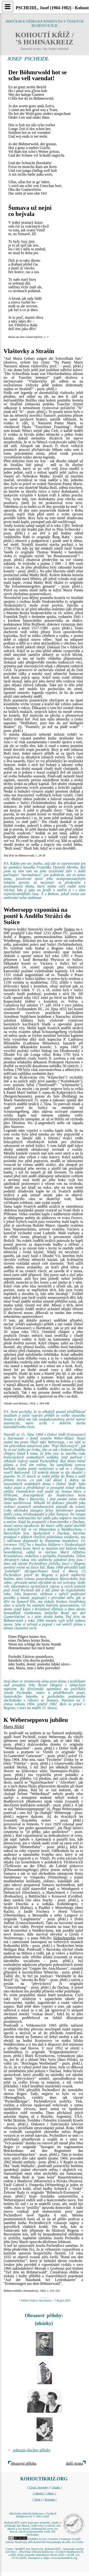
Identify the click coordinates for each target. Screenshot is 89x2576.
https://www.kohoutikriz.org (60, 2558)
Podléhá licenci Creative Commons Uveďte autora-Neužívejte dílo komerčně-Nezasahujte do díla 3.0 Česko (44, 2540)
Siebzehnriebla (64, 1938)
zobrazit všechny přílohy (32, 2450)
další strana (74, 2463)
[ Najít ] (37, 2499)
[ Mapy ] (50, 2493)
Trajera (69, 929)
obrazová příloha (23, 2463)
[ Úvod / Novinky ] (38, 2487)
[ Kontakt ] (50, 2499)
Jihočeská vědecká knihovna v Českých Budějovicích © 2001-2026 (32, 2515)
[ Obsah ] (39, 2493)
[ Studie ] (56, 2487)
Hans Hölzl (14, 1726)
